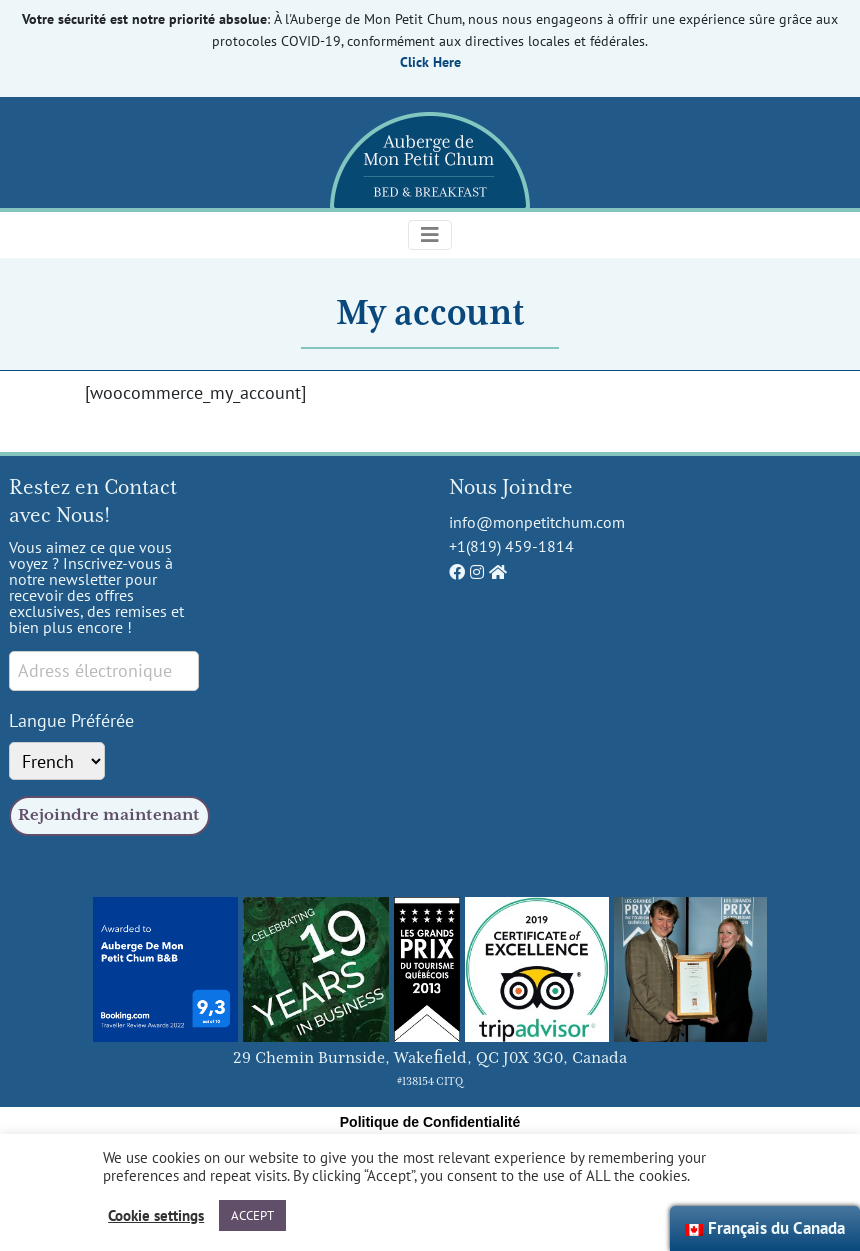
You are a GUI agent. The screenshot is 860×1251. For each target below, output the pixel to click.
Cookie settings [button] (156, 1216)
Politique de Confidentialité (430, 1122)
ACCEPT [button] (252, 1215)
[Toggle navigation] (430, 235)
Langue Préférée (71, 720)
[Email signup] (104, 671)
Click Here (430, 61)
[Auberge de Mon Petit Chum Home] (498, 572)
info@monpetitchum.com (537, 522)
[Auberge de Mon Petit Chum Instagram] (477, 572)
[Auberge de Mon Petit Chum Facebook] (457, 572)
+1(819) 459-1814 (511, 546)
